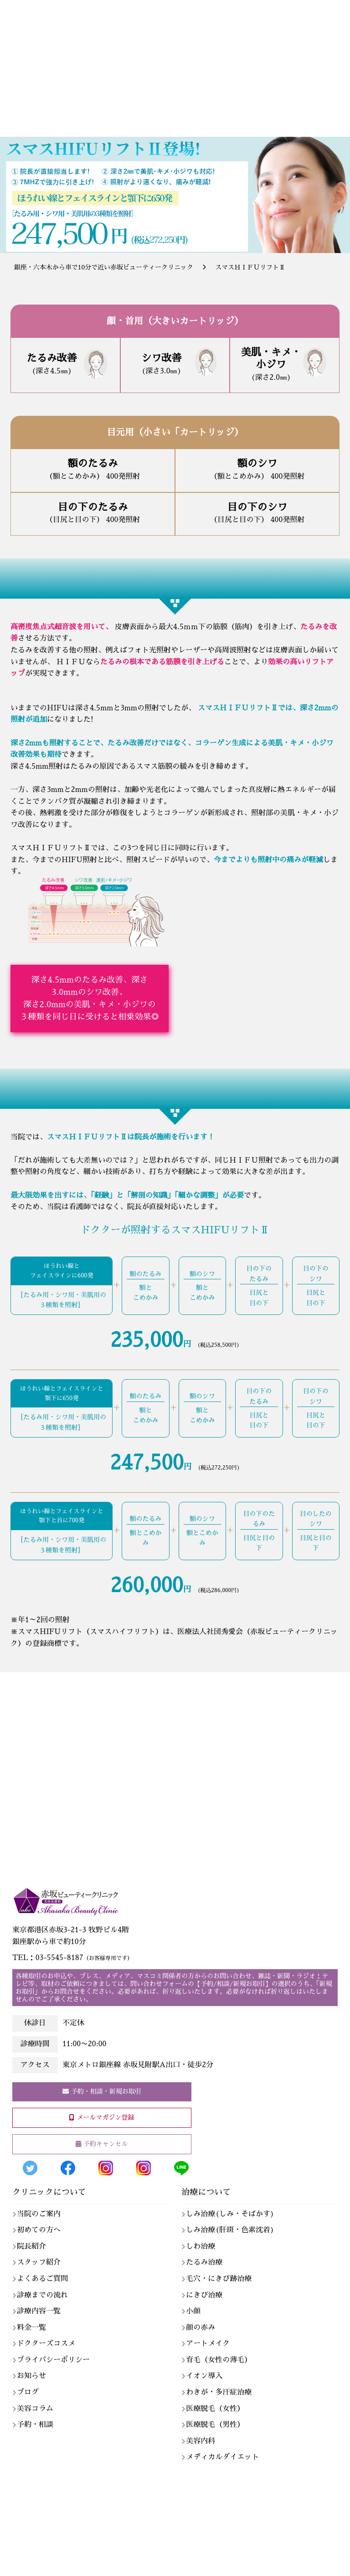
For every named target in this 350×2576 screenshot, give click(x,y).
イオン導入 (204, 2375)
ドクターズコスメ (46, 2343)
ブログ (28, 2392)
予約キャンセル (105, 2144)
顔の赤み (200, 2327)
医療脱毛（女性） (215, 2408)
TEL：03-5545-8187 (72, 1957)
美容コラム (35, 2408)
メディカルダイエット (222, 2457)
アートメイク (208, 2343)
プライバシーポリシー (53, 2360)
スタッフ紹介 (39, 2262)
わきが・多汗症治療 (219, 2392)
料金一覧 (31, 2327)
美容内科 (200, 2441)
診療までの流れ (42, 2295)
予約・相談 (35, 2424)
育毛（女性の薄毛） (219, 2360)
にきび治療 (204, 2295)
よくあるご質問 (42, 2278)
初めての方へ (39, 2230)
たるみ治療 (204, 2262)
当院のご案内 (39, 2214)
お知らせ (31, 2375)
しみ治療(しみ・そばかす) (230, 2214)
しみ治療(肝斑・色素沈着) (230, 2230)
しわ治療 (200, 2246)
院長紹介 (31, 2246)
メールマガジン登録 (105, 2117)
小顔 (193, 2311)
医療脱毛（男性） (215, 2424)
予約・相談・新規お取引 (106, 2091)
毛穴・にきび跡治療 (219, 2278)
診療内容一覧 (39, 2311)
